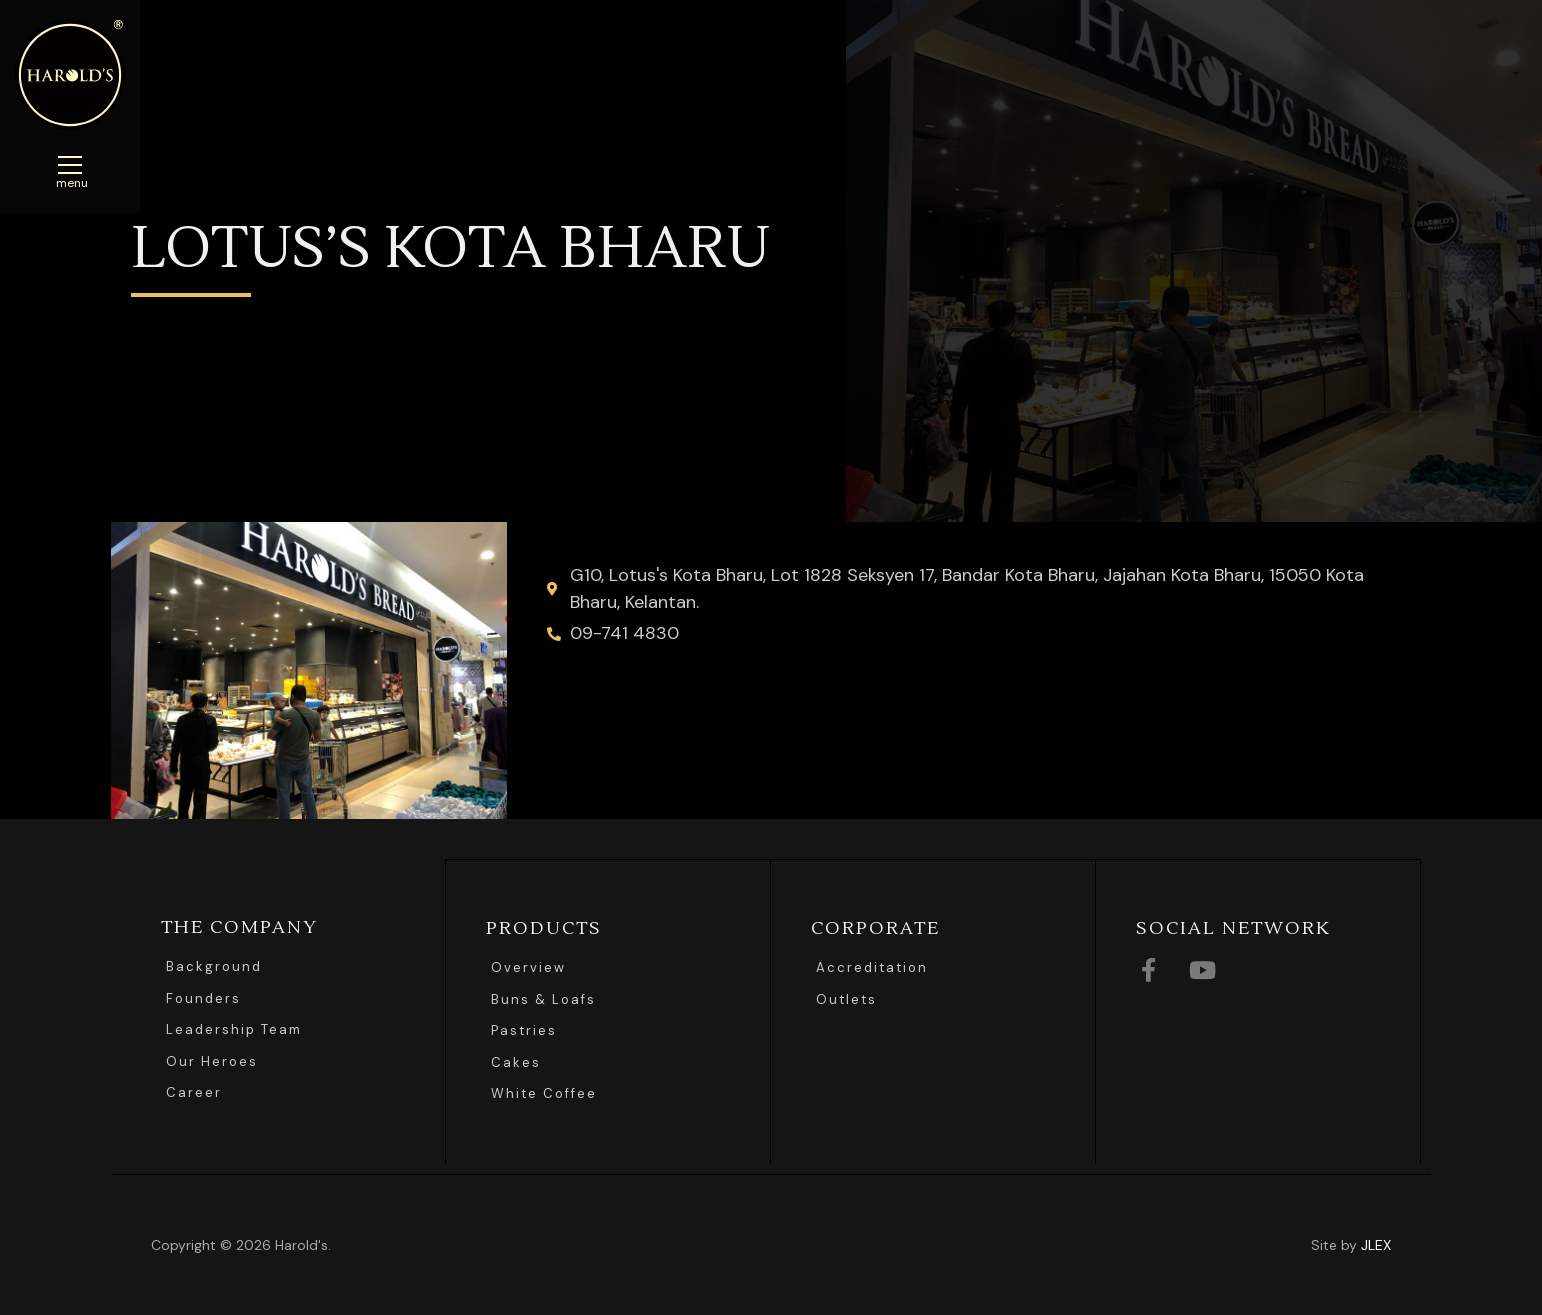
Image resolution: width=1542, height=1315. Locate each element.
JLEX (1376, 1244)
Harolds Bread (70, 75)
